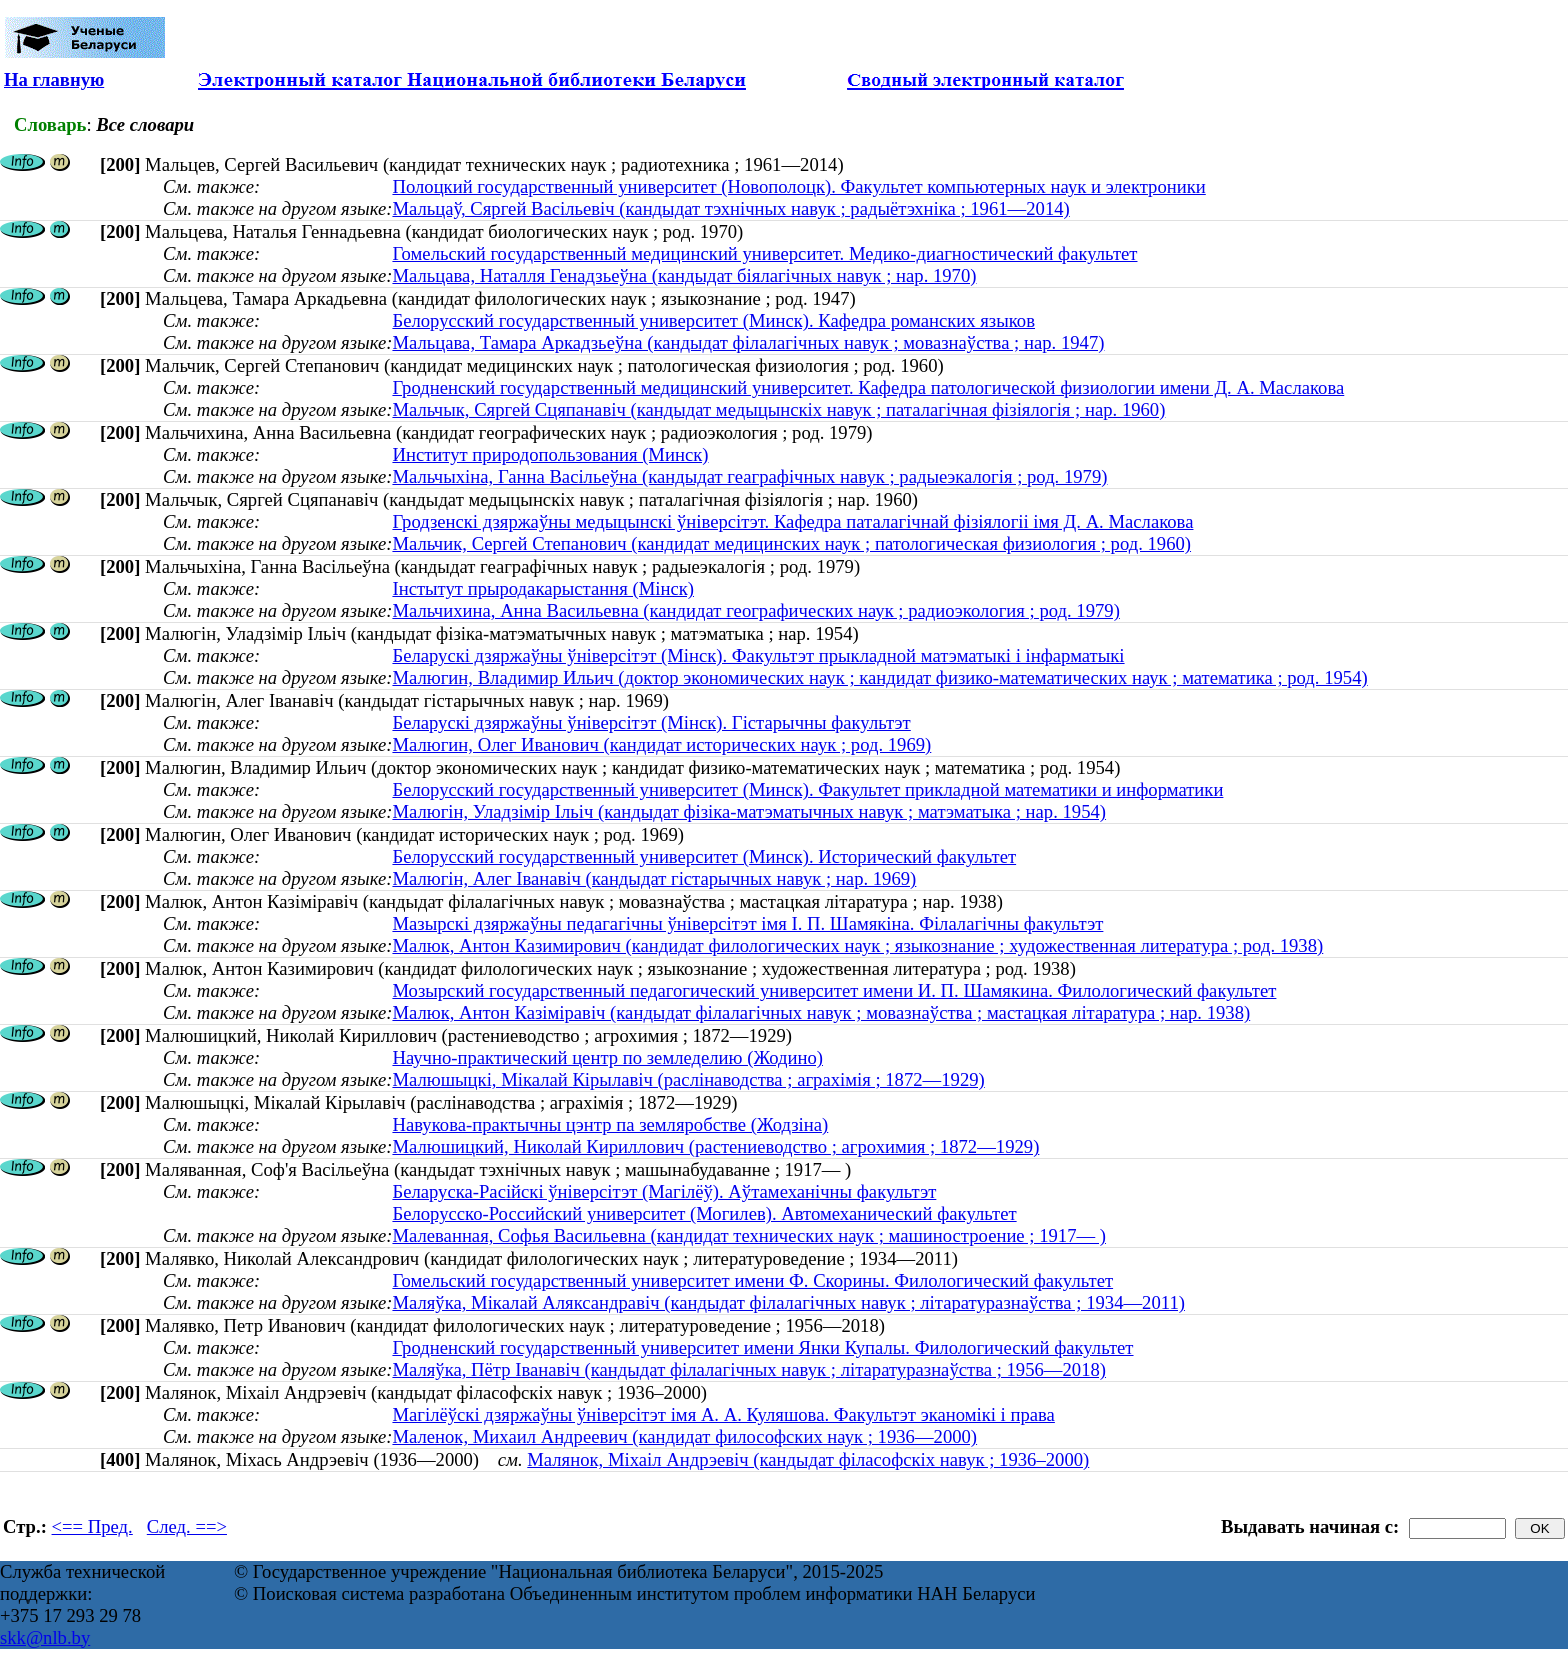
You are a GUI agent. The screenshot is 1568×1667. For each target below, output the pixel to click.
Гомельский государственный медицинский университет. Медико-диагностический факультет (764, 253)
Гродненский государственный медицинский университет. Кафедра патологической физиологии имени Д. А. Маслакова (868, 387)
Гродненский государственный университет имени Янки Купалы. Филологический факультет (762, 1347)
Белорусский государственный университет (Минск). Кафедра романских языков (713, 320)
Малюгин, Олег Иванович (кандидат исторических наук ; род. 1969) (661, 744)
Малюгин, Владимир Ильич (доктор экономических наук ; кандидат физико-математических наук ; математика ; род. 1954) (879, 677)
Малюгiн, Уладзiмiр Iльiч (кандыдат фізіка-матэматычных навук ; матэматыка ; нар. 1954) (749, 811)
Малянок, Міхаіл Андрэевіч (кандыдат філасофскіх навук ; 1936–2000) (808, 1459)
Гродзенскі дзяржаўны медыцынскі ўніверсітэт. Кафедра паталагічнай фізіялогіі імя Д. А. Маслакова (792, 521)
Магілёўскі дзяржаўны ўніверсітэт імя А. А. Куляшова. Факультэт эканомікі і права (723, 1414)
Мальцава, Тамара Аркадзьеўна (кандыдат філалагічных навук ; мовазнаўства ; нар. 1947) (748, 342)
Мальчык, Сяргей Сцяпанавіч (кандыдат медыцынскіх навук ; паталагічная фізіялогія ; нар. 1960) (778, 409)
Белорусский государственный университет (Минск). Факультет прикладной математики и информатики (807, 789)
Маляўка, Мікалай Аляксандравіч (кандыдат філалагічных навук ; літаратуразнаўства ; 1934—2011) (788, 1302)
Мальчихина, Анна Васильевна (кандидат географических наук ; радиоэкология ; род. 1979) (755, 610)
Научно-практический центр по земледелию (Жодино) (607, 1057)
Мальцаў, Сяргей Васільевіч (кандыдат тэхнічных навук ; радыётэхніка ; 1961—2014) (730, 208)
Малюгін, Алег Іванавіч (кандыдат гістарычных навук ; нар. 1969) (654, 878)
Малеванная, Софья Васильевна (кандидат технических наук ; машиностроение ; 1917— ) (749, 1235)
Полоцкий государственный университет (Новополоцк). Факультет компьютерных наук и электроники (798, 186)
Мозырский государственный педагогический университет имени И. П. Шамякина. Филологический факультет (834, 990)
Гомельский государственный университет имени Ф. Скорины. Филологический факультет (752, 1280)
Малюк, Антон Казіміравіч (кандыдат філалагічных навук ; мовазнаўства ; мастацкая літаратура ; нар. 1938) (821, 1012)
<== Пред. (92, 1526)
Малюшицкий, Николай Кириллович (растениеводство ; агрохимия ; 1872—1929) (715, 1146)
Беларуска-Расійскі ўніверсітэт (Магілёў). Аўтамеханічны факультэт (664, 1191)
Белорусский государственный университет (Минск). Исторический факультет (704, 856)
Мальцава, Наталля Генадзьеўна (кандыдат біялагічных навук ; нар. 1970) (684, 275)
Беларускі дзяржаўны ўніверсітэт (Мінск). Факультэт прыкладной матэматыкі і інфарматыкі (758, 655)
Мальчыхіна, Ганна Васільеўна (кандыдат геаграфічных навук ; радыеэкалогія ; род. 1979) (749, 476)
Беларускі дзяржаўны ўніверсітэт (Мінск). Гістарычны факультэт (651, 722)
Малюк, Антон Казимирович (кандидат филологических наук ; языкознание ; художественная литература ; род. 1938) (857, 945)
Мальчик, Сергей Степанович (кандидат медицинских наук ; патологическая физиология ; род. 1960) (791, 543)
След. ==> (187, 1526)
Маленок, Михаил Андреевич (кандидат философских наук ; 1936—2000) (684, 1436)
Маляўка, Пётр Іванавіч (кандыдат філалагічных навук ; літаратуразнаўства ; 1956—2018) (749, 1369)
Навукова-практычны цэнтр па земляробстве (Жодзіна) (610, 1124)
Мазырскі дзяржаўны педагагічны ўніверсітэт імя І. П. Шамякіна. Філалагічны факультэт (747, 923)
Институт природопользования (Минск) (550, 454)
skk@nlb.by (45, 1637)
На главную (54, 79)
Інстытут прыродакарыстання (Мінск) (543, 588)
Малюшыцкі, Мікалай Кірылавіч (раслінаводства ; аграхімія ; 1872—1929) (688, 1079)
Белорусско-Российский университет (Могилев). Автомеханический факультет (704, 1213)
